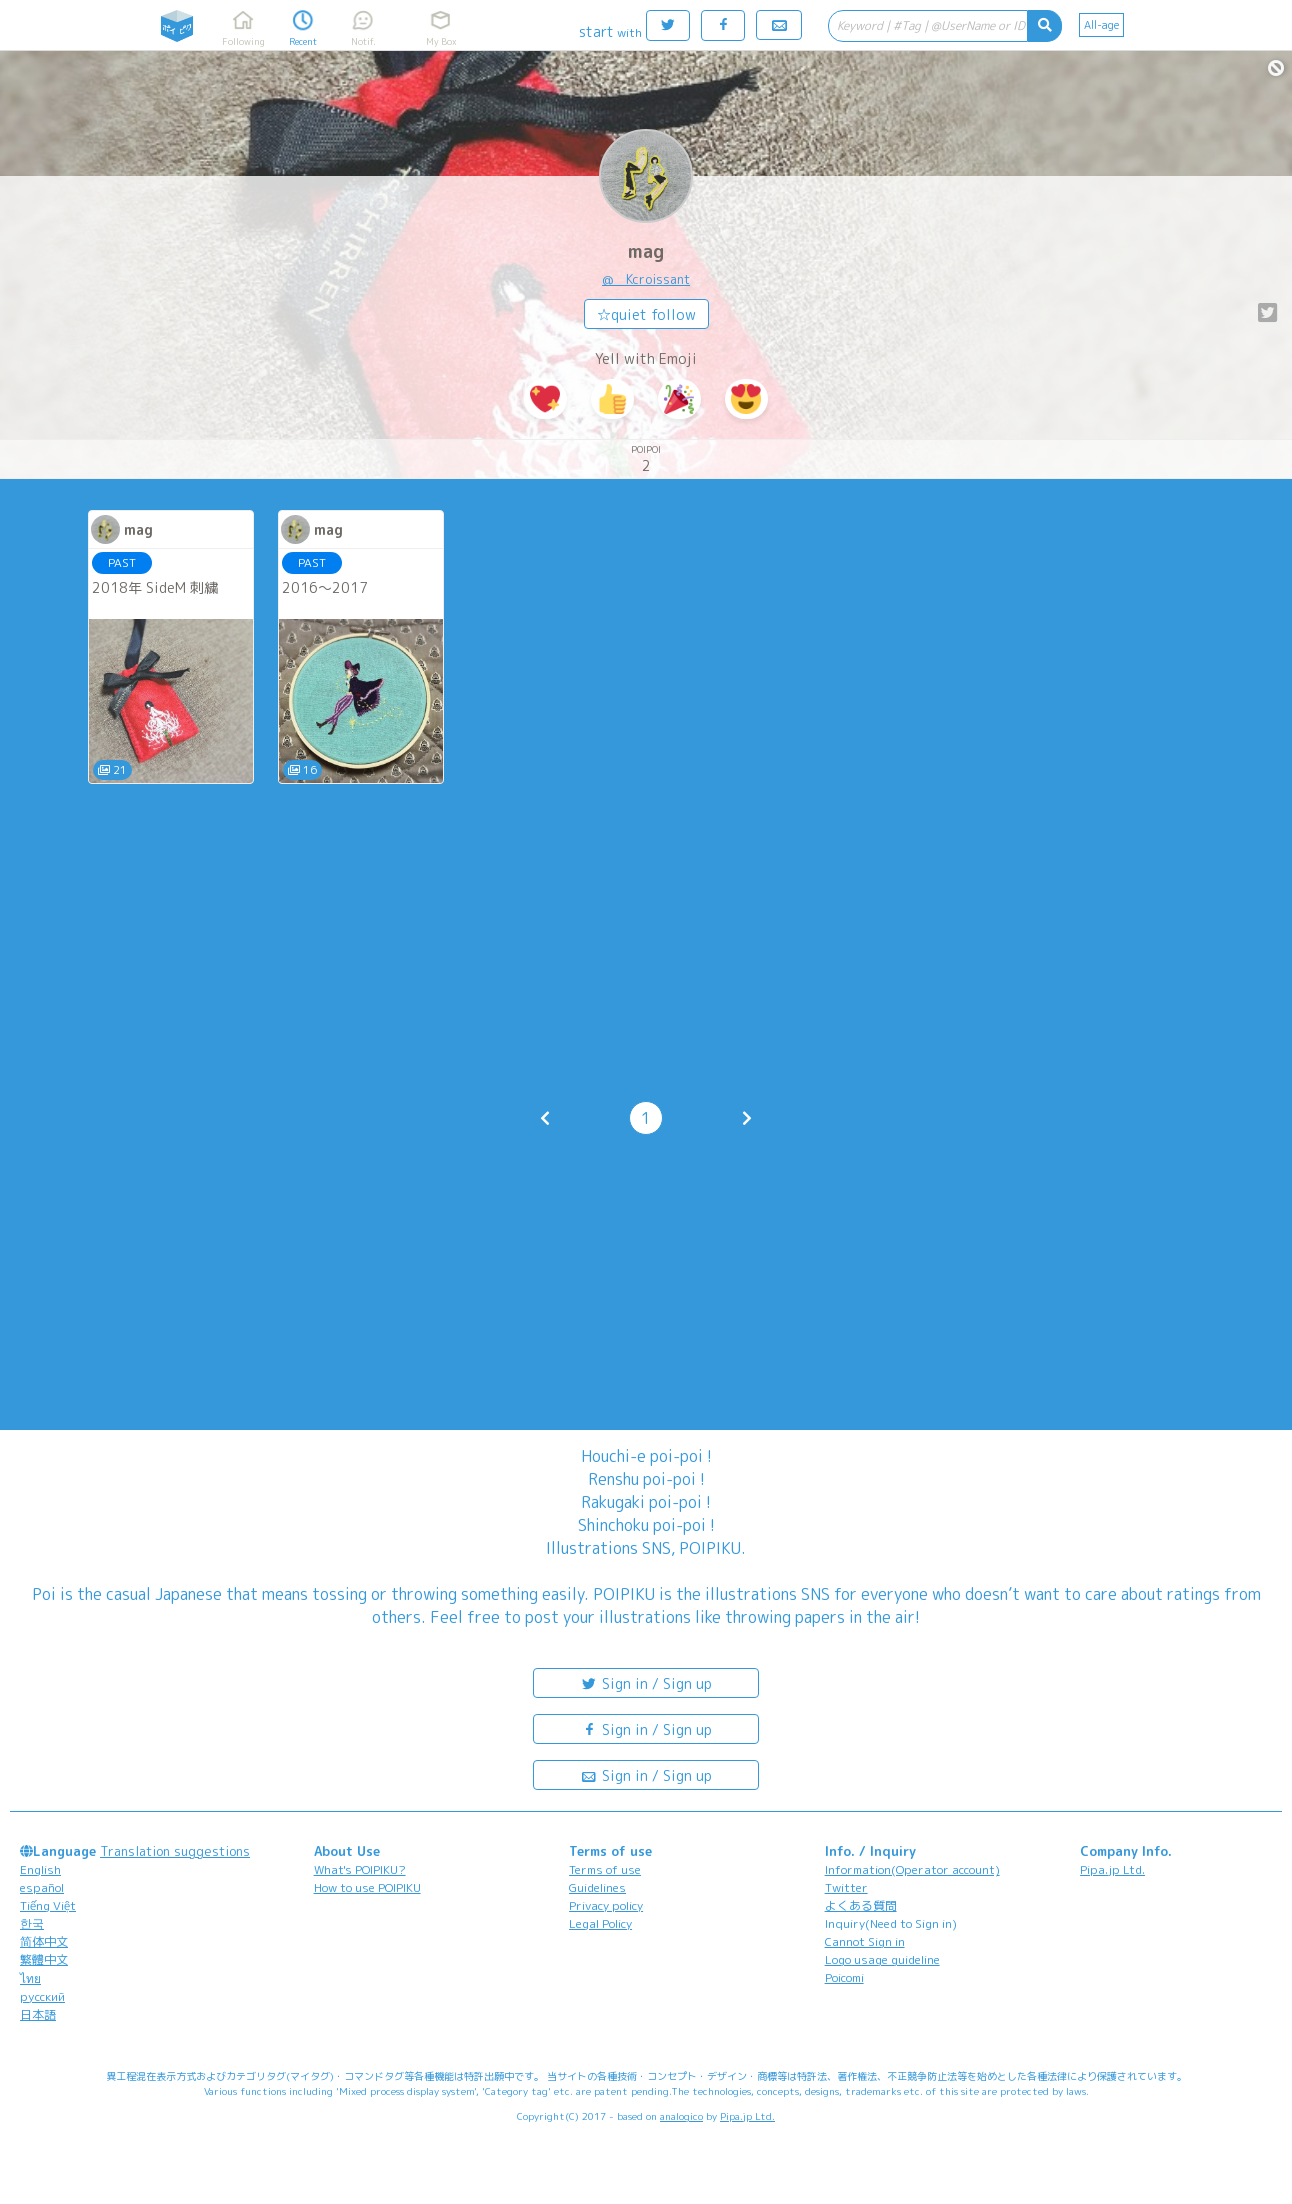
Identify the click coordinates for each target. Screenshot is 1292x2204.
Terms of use (605, 1869)
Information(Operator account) (912, 1869)
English (40, 1869)
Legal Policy (600, 1923)
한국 (32, 1923)
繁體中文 (44, 1959)
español (42, 1887)
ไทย (30, 1978)
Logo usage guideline (882, 1959)
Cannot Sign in (865, 1941)
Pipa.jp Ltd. (1112, 1869)
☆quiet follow (646, 314)
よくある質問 (861, 1905)
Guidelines (597, 1887)
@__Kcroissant (646, 279)
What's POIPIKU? (360, 1869)
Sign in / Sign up (646, 1682)
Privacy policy (606, 1905)
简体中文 (44, 1941)
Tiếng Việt (48, 1905)
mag (646, 251)
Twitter (846, 1887)
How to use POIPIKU (367, 1887)
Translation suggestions (175, 1851)
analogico (681, 2116)
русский (42, 1996)
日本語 (38, 2014)
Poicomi (844, 1977)
